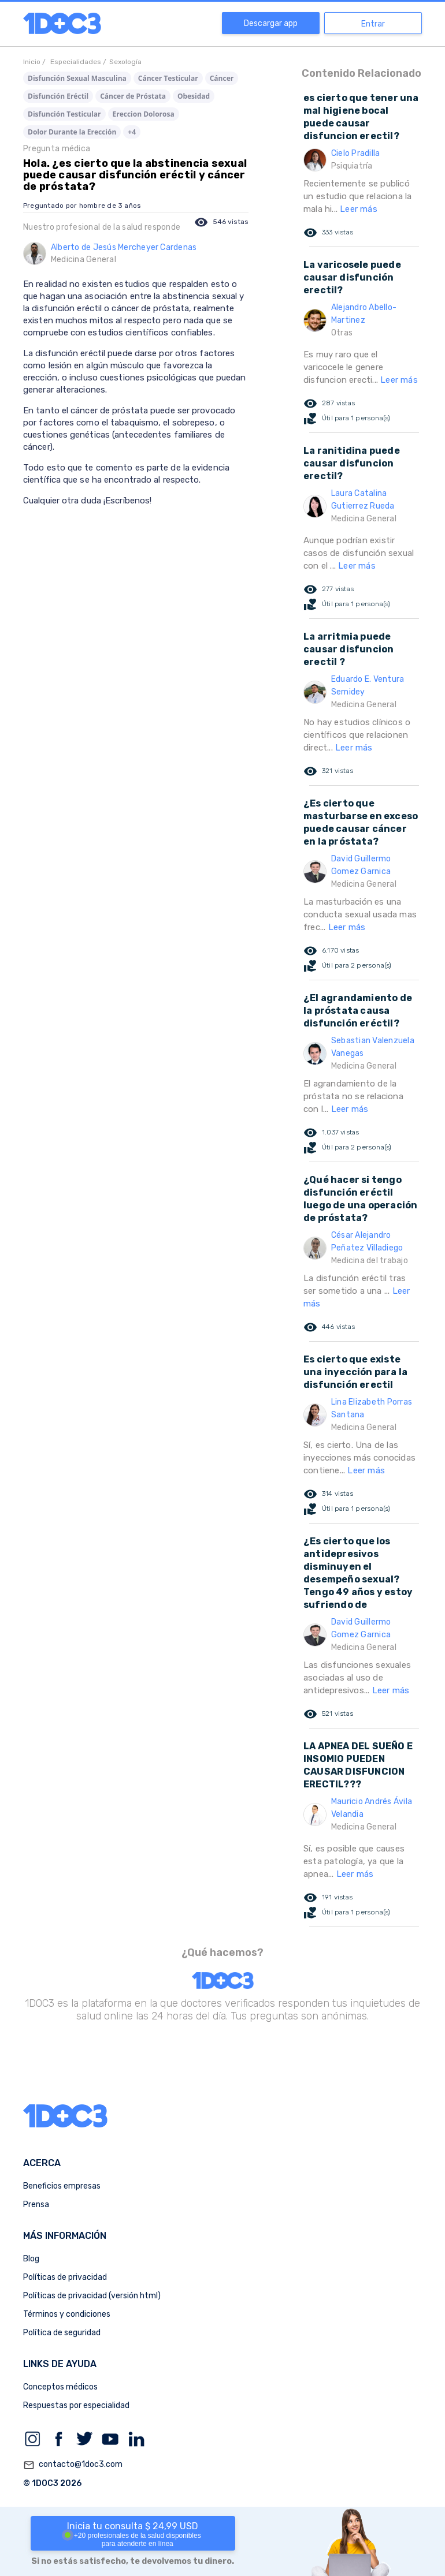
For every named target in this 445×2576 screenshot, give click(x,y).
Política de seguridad (62, 2333)
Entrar (373, 24)
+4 (132, 132)
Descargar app (271, 23)
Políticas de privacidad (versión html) (92, 2296)
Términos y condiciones (66, 2314)
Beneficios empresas (62, 2186)
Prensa (36, 2204)
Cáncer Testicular (168, 78)
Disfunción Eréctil (58, 96)
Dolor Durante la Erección (72, 132)
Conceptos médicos (60, 2387)
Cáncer (222, 78)
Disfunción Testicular (64, 114)
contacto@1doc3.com (73, 2465)
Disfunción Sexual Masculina (77, 78)
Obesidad (193, 96)
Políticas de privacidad (65, 2277)
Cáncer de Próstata (133, 96)
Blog (31, 2259)
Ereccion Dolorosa (144, 114)
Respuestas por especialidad (76, 2405)
